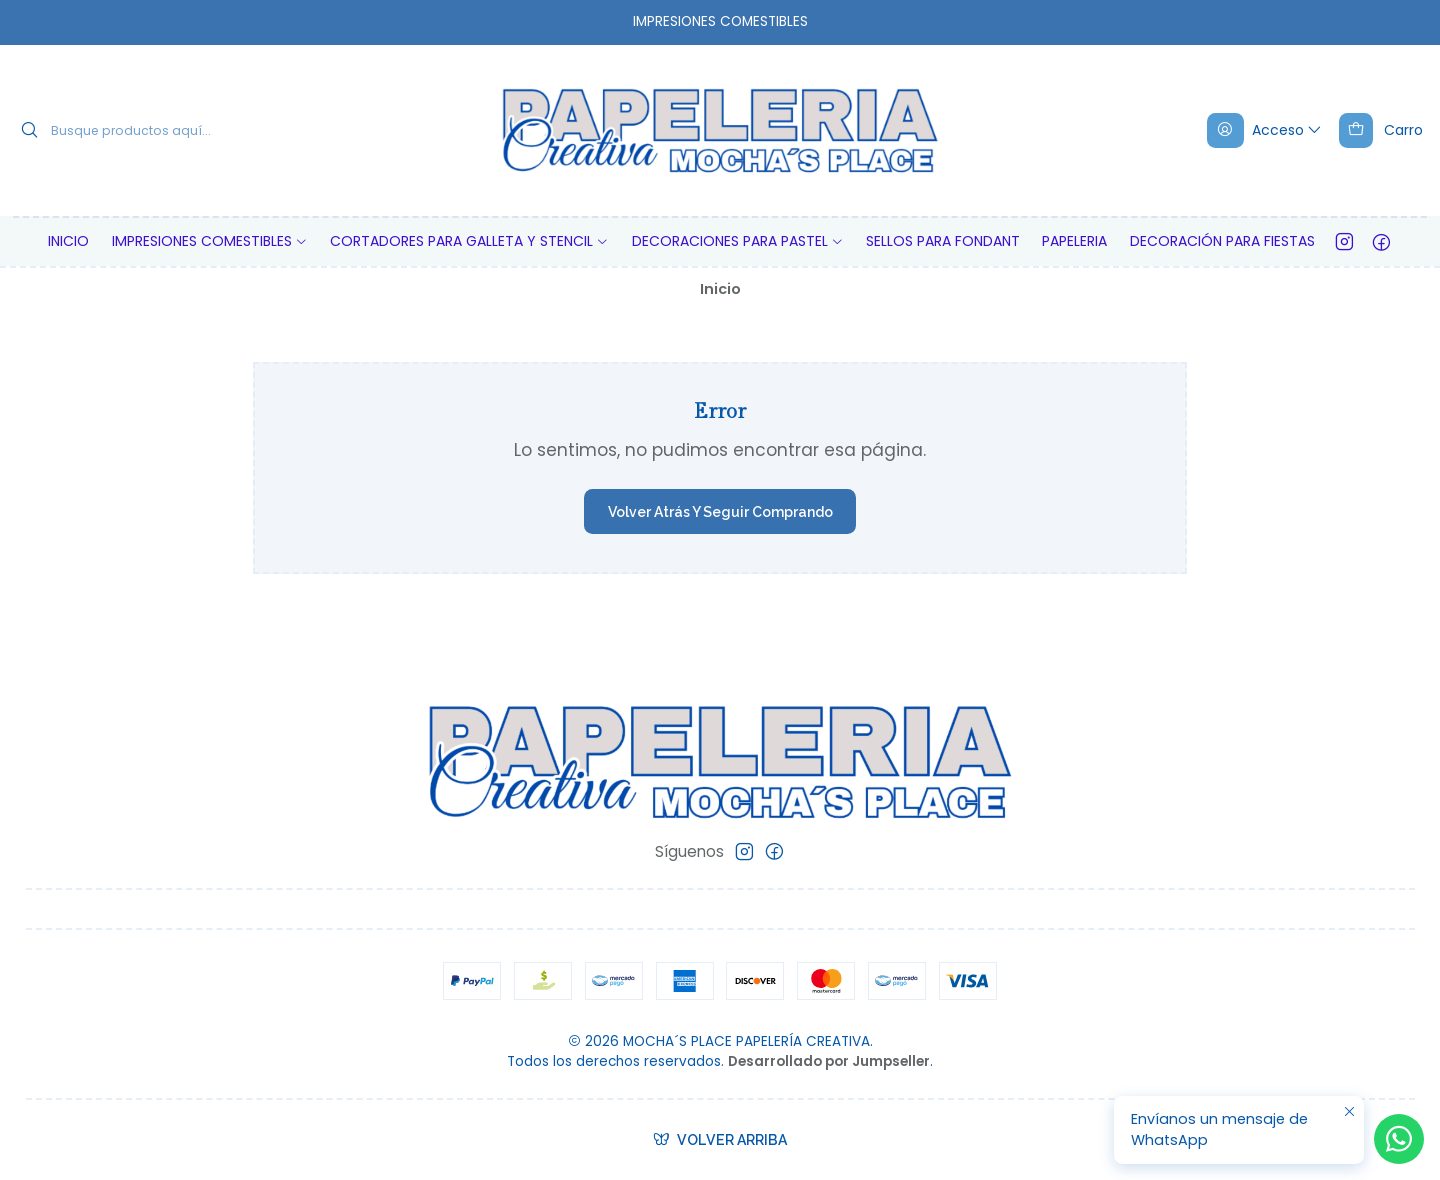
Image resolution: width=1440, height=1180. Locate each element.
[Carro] (1380, 130)
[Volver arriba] (720, 1139)
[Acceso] (1265, 130)
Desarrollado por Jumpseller (829, 1061)
